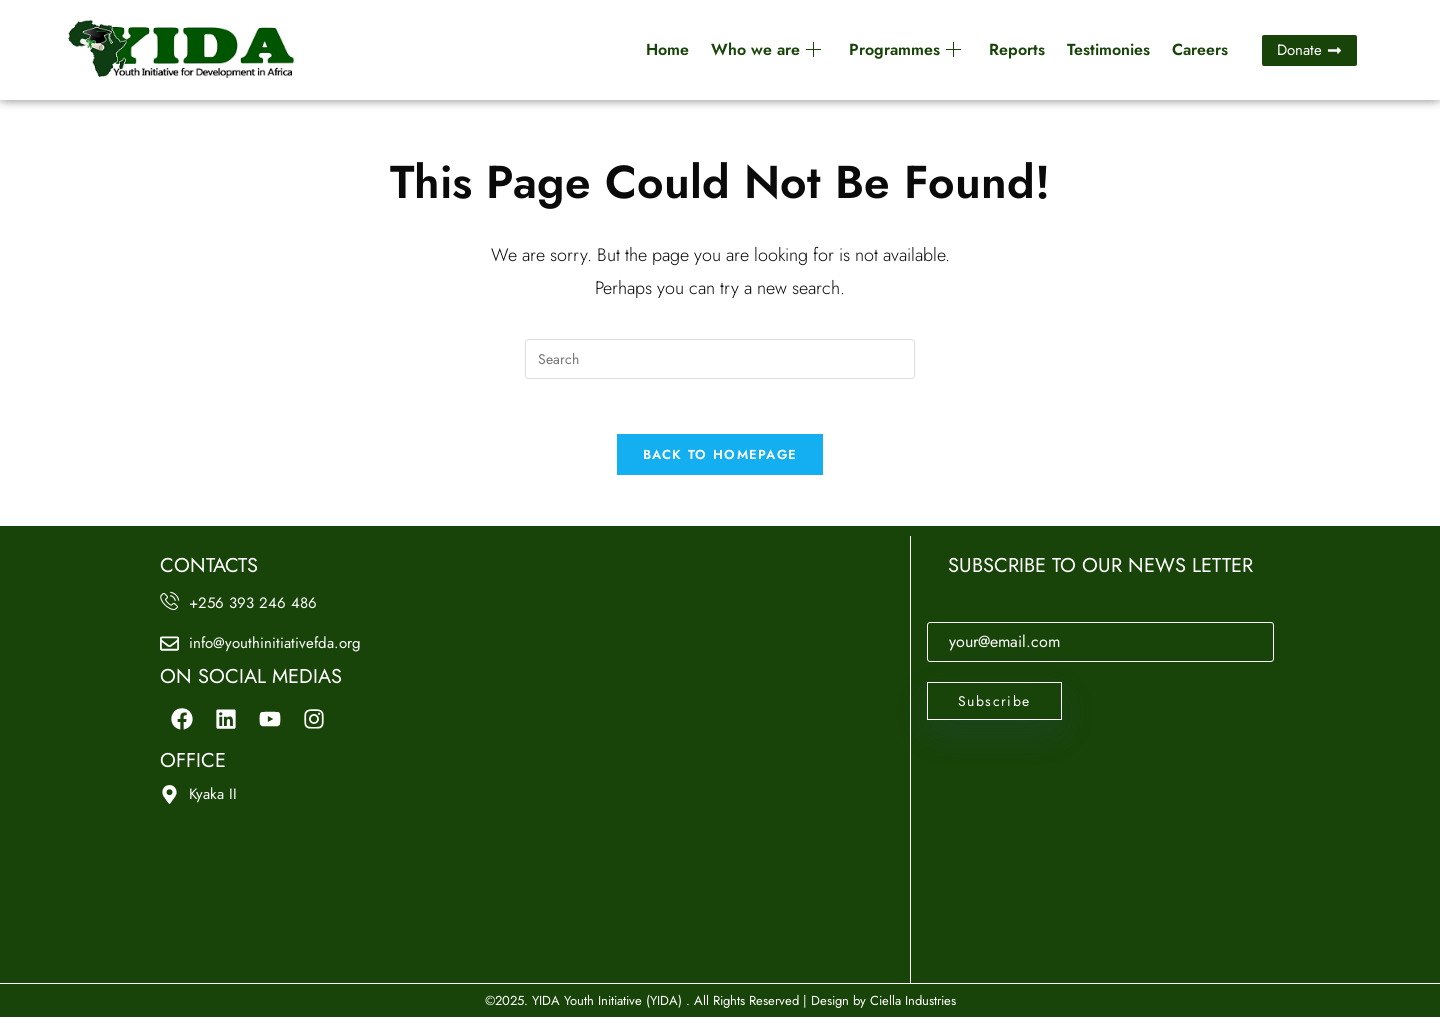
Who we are (766, 49)
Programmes (905, 49)
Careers (1200, 49)
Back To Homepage (720, 460)
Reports (1017, 49)
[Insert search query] (720, 359)
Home (667, 49)
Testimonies (1108, 49)
